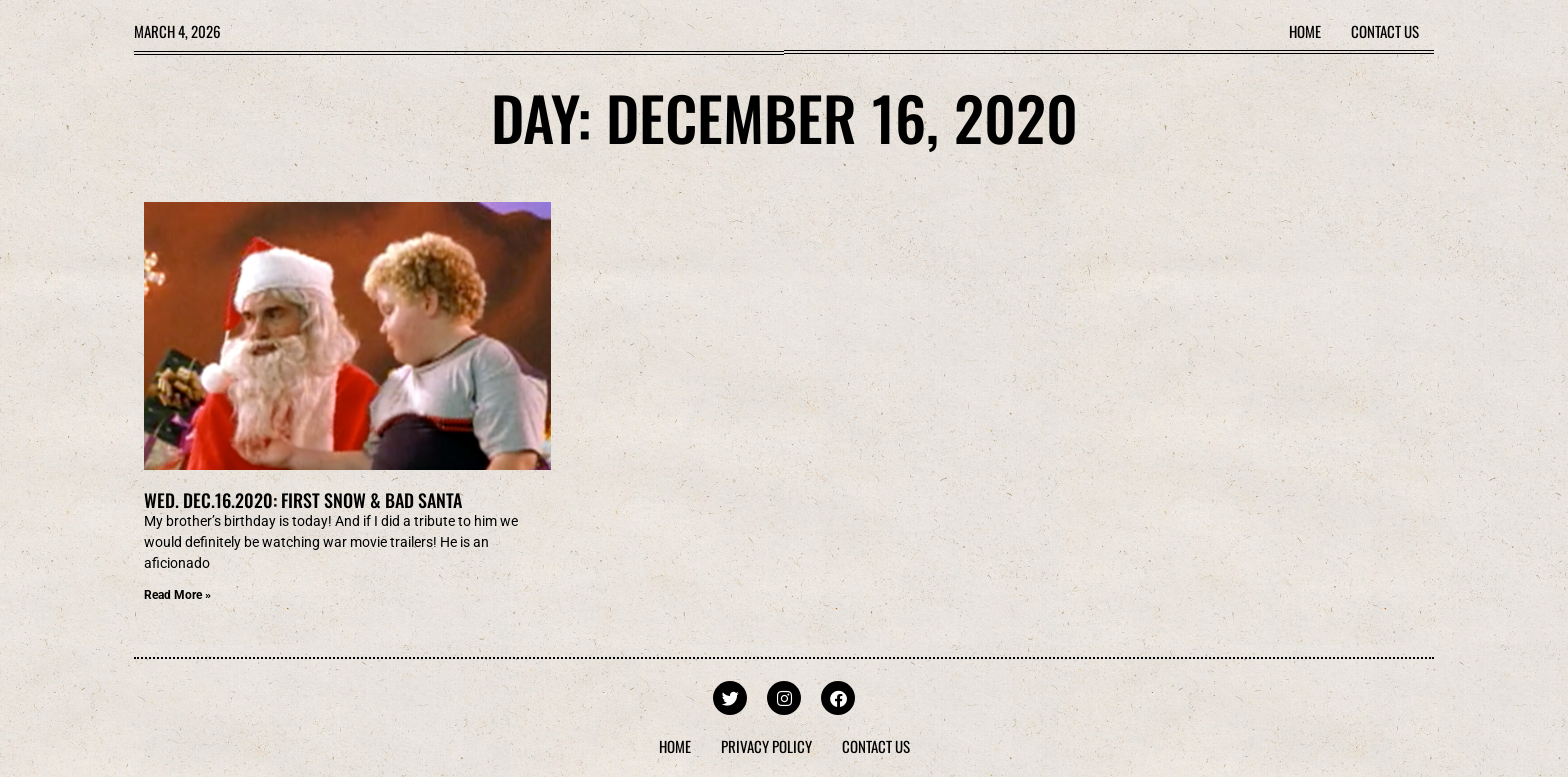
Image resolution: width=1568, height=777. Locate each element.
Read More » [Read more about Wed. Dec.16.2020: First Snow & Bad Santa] (177, 595)
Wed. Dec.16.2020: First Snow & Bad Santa (303, 500)
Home (1305, 31)
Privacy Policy (766, 746)
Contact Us (1385, 31)
